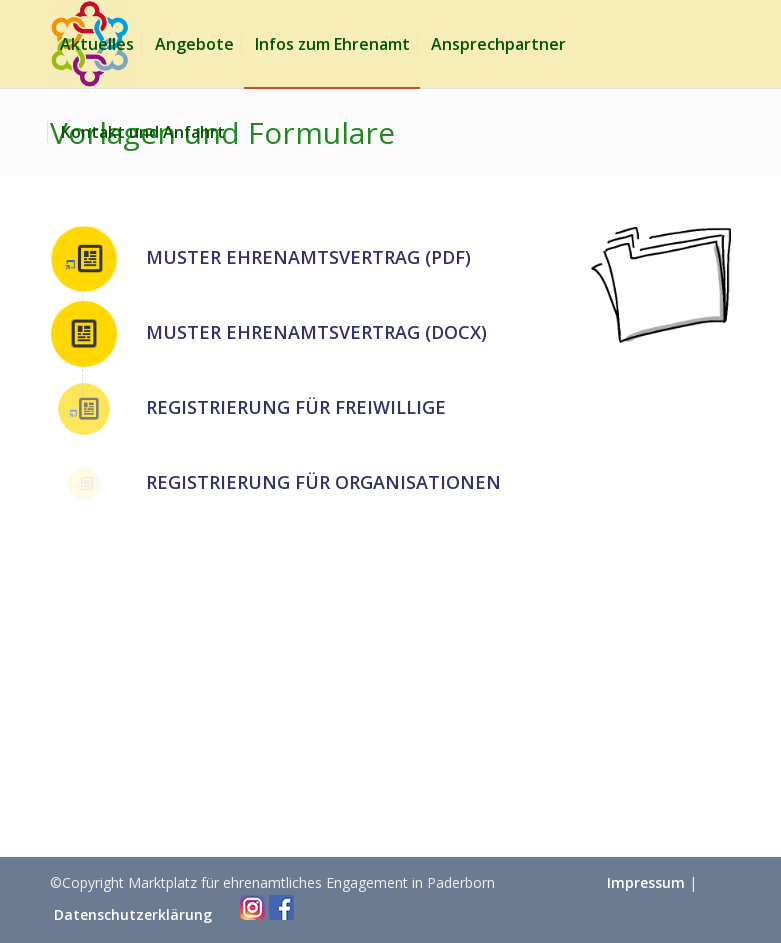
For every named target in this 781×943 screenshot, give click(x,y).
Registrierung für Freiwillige (296, 407)
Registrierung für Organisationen (323, 482)
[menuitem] (97, 44)
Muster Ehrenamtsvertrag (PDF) (308, 257)
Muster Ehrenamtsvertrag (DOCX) (316, 332)
